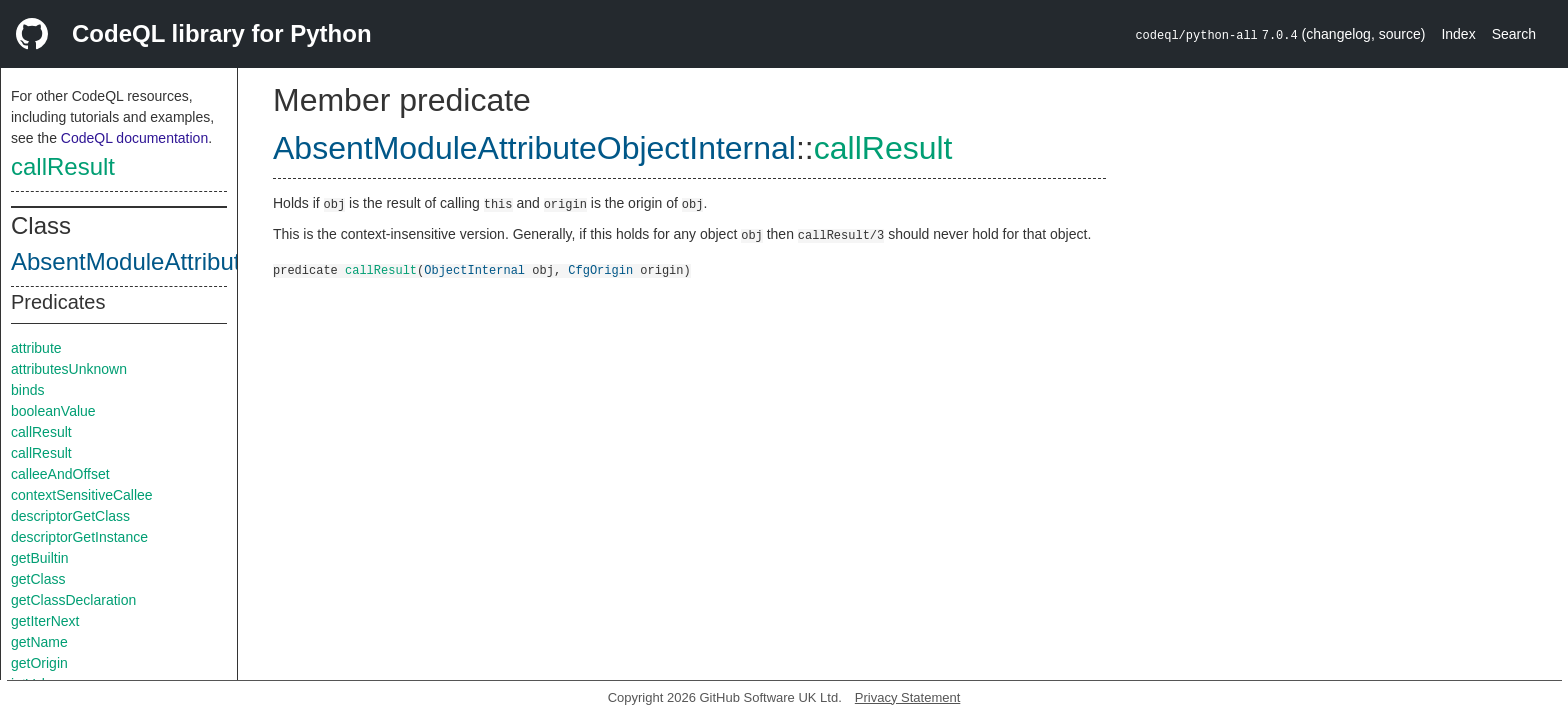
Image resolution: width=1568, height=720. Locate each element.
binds (27, 390)
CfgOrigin (600, 269)
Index (1458, 34)
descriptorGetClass (70, 516)
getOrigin (39, 663)
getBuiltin (40, 558)
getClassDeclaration (73, 600)
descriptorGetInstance (79, 537)
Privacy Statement (908, 697)
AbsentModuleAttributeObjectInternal (207, 261)
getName (39, 642)
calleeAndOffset (60, 474)
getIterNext (45, 621)
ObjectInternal (474, 269)
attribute (36, 348)
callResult (63, 166)
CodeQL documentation (134, 138)
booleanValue (53, 411)
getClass (38, 579)
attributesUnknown (69, 369)
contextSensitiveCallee (82, 495)
